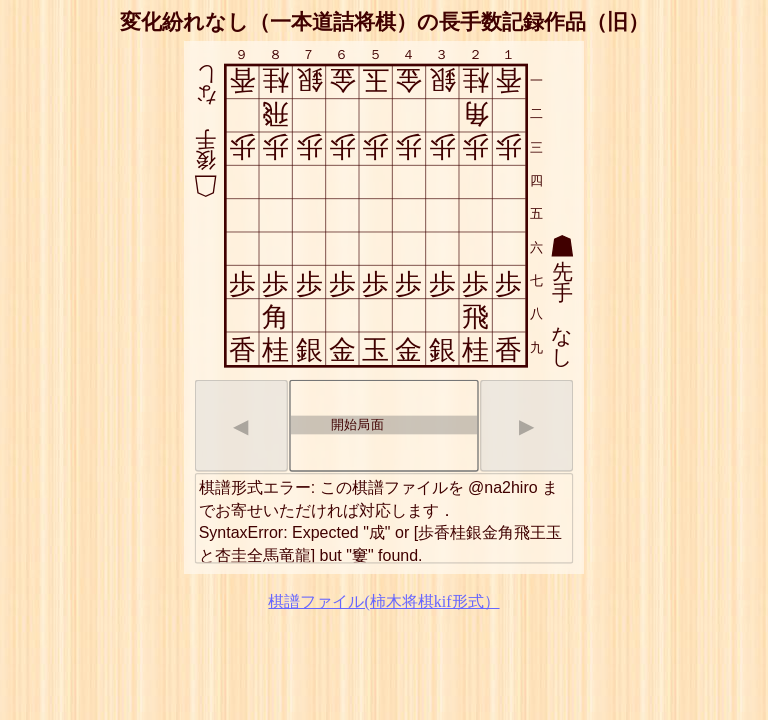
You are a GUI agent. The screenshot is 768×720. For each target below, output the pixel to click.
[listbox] (383, 426)
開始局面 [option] (338, 423)
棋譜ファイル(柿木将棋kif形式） (383, 601)
